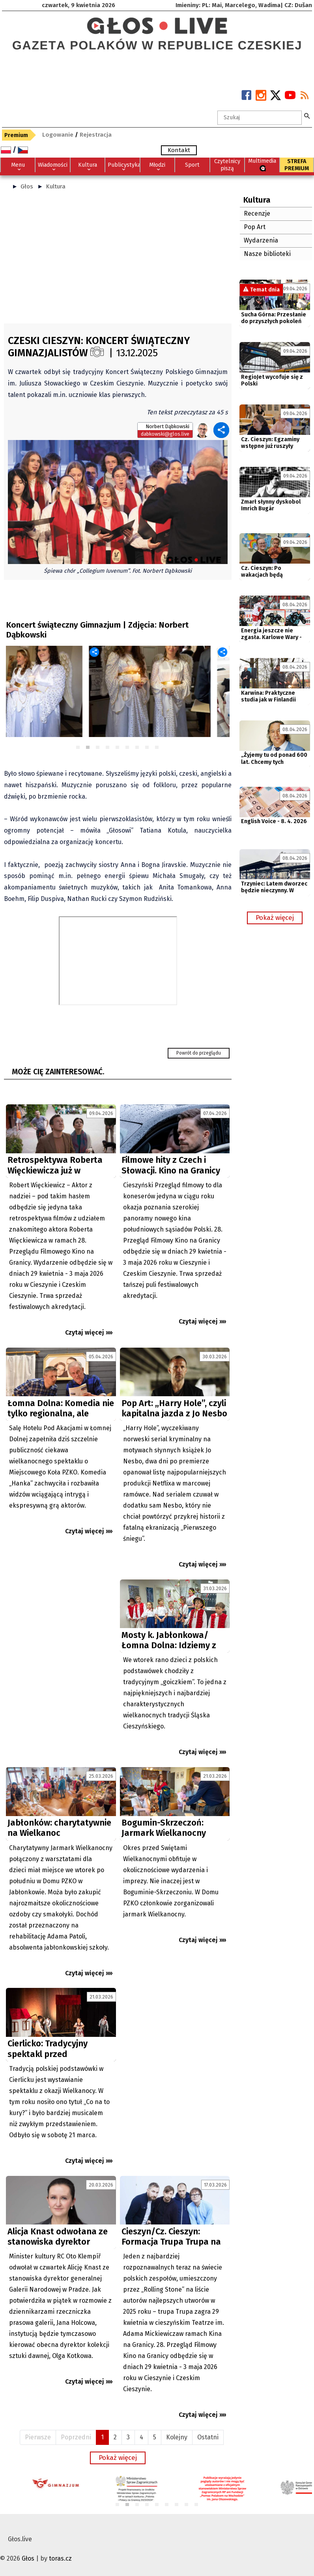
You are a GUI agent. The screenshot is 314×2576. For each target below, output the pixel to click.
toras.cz (60, 2558)
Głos (27, 186)
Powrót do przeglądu (198, 1053)
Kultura (55, 186)
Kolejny (176, 2437)
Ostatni (208, 2437)
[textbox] (259, 118)
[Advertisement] (118, 260)
